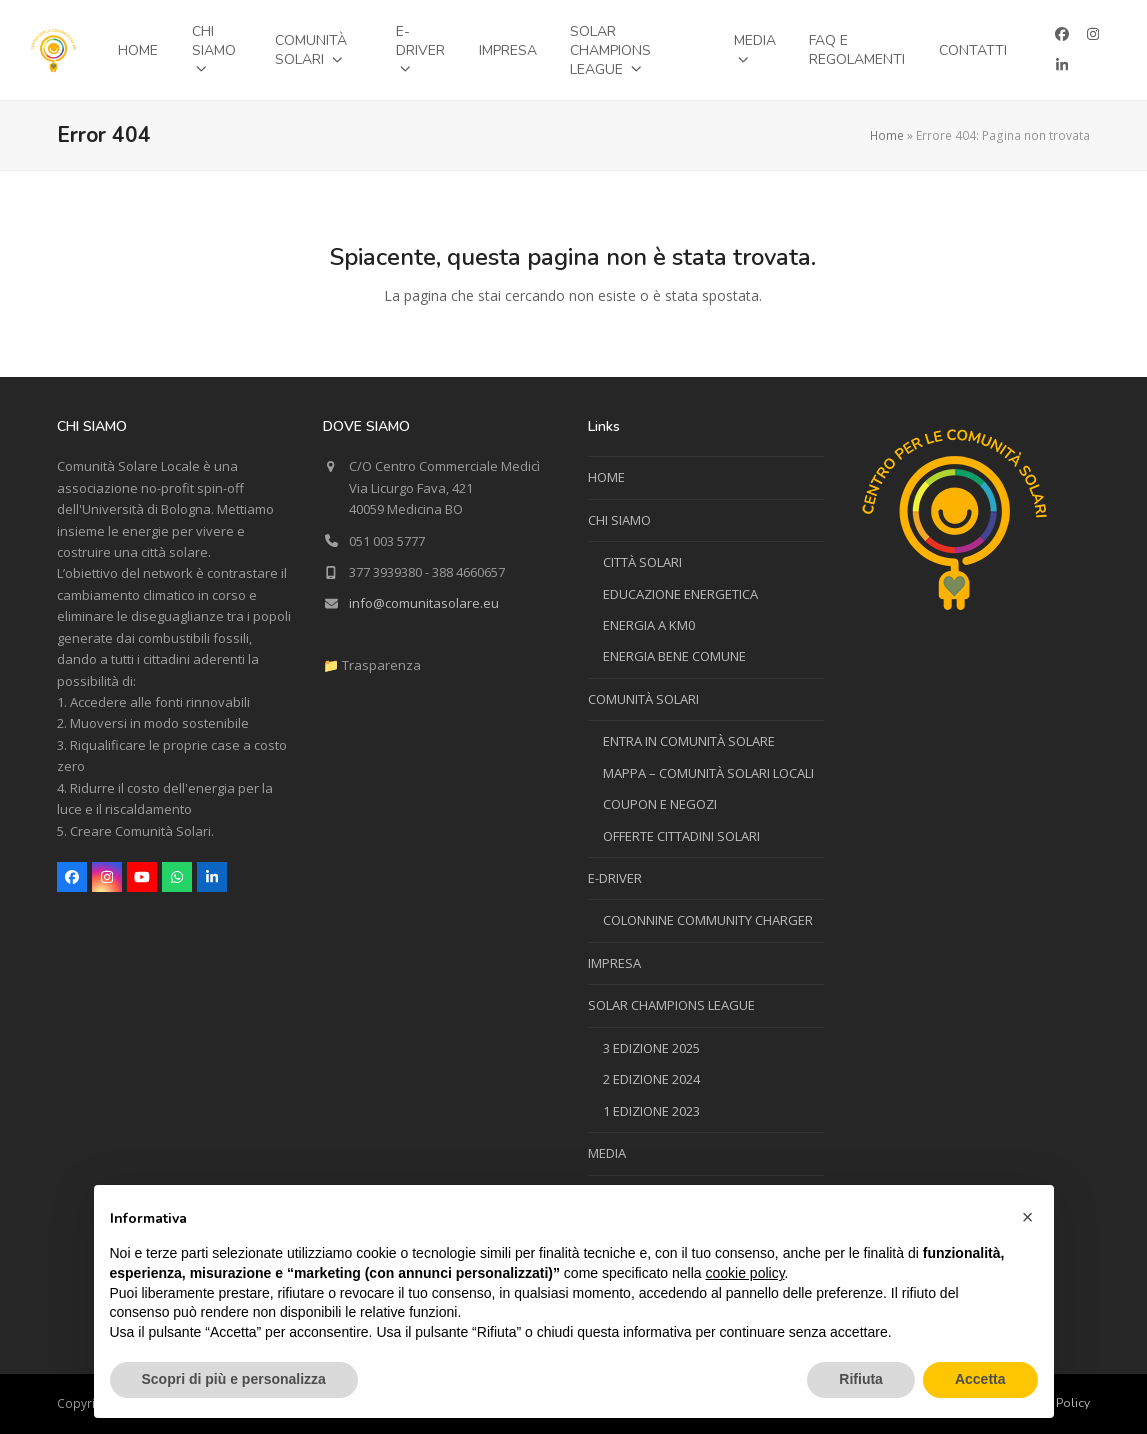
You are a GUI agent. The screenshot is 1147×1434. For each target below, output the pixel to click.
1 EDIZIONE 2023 (651, 1111)
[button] (1028, 1217)
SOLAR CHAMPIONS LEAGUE (671, 1005)
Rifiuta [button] (861, 1379)
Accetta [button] (980, 1379)
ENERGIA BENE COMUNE (674, 656)
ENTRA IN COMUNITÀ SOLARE (689, 741)
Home (887, 135)
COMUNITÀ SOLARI (643, 699)
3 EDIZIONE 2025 (651, 1048)
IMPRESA (614, 963)
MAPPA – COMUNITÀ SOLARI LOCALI (708, 773)
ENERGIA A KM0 (649, 625)
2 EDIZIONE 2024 (651, 1079)
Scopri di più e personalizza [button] (234, 1379)
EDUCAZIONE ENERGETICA (680, 594)
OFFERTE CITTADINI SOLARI (681, 836)
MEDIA (607, 1153)
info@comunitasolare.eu (424, 603)
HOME (606, 477)
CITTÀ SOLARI (642, 562)
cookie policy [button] (744, 1273)
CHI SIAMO (619, 520)
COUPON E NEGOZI (660, 804)
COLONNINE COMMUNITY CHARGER (708, 920)
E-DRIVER (615, 878)
